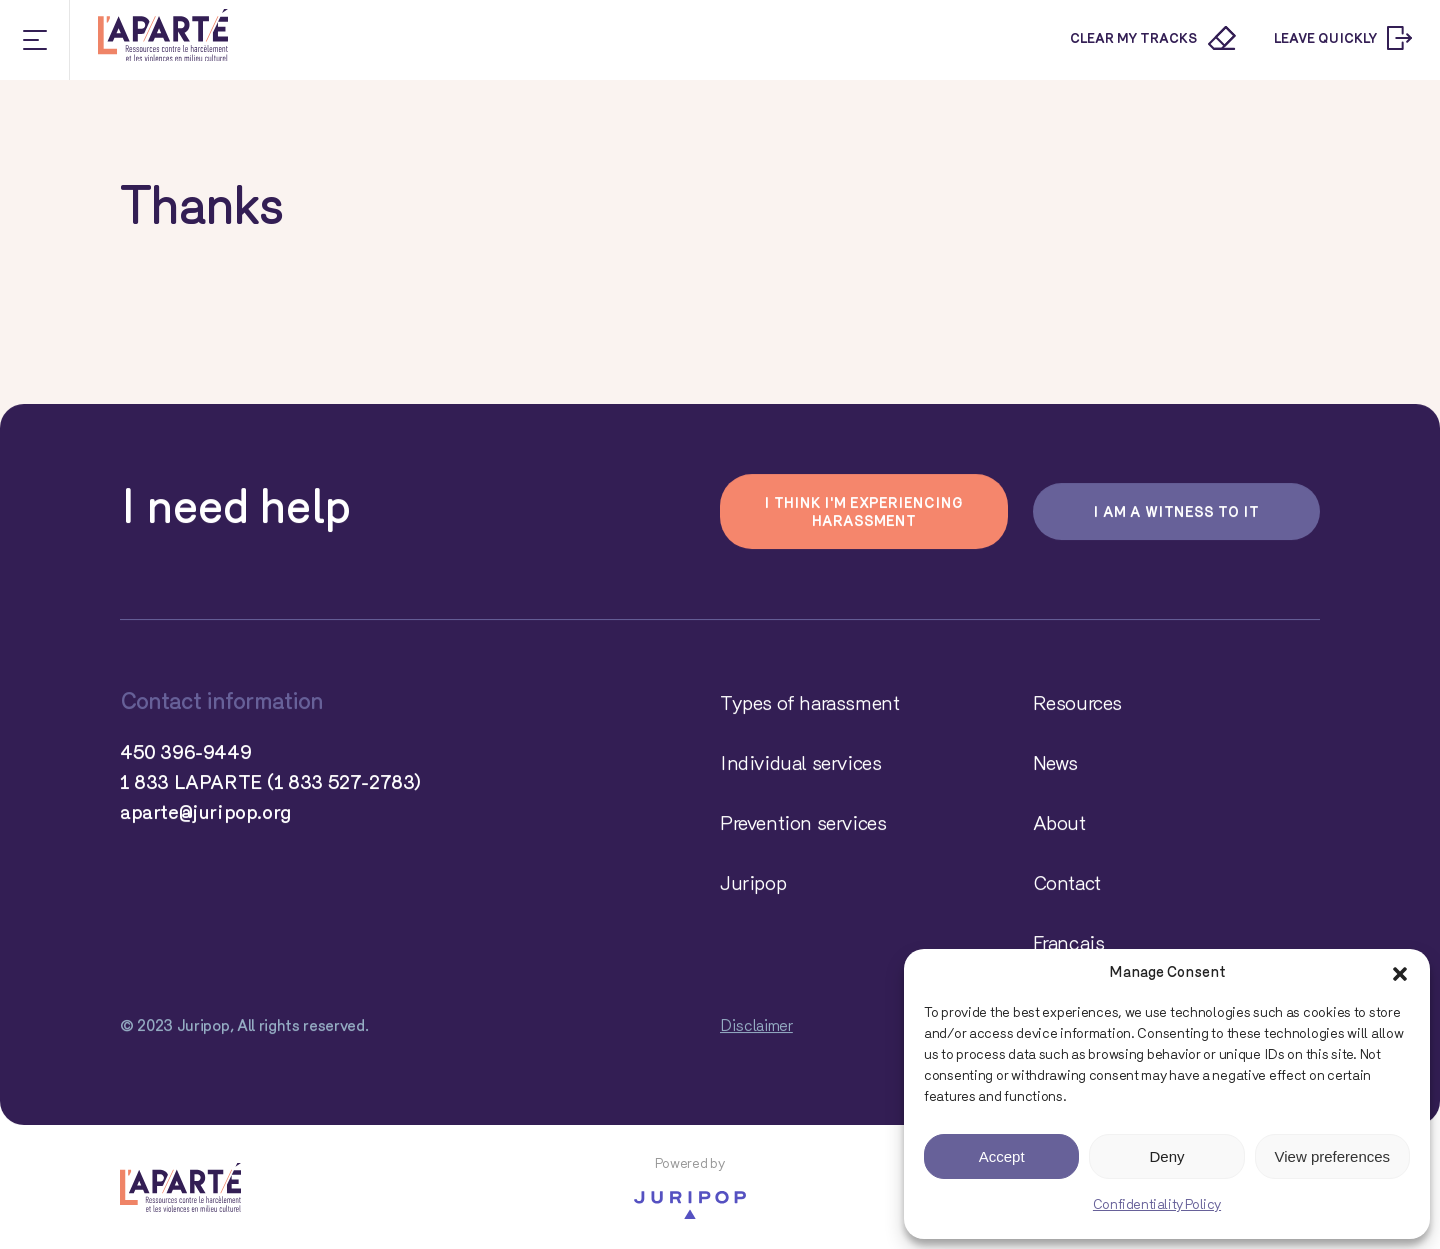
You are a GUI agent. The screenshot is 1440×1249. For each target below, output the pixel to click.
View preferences (1333, 1156)
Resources (1077, 705)
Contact (1067, 885)
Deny (1166, 1156)
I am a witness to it (1176, 513)
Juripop (753, 885)
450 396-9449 (185, 754)
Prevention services (803, 825)
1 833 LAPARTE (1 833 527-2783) (270, 784)
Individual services (800, 765)
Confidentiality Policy (1157, 1206)
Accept (1002, 1156)
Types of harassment (809, 705)
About (1059, 825)
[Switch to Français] (1177, 945)
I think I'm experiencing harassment (863, 513)
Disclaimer (756, 1027)
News (1055, 765)
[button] (1400, 974)
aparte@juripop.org (206, 814)
